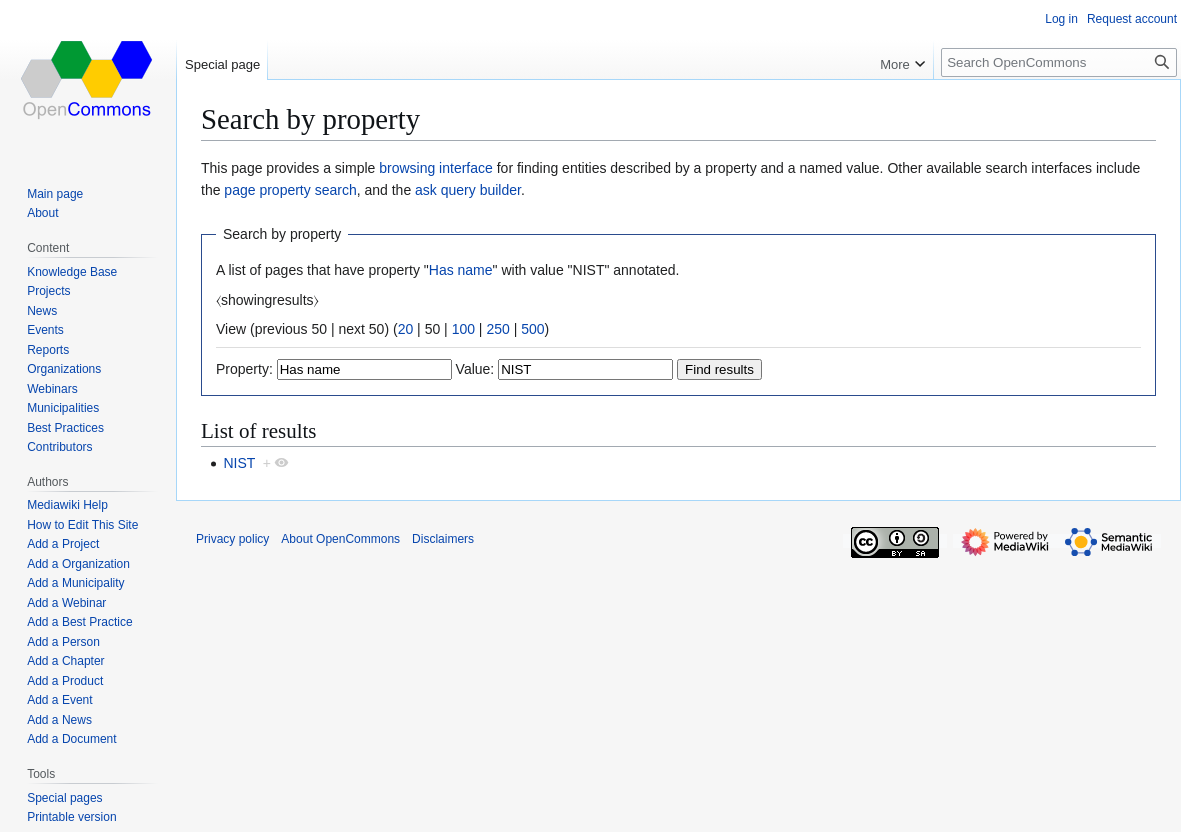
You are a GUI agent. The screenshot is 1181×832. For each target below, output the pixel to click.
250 (497, 329)
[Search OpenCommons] (1059, 62)
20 (406, 329)
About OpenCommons (340, 539)
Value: (475, 369)
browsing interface (436, 168)
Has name (461, 270)
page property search (290, 190)
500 (532, 329)
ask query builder (468, 190)
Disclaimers (443, 539)
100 (463, 329)
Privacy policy (232, 539)
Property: (244, 369)
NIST (239, 463)
